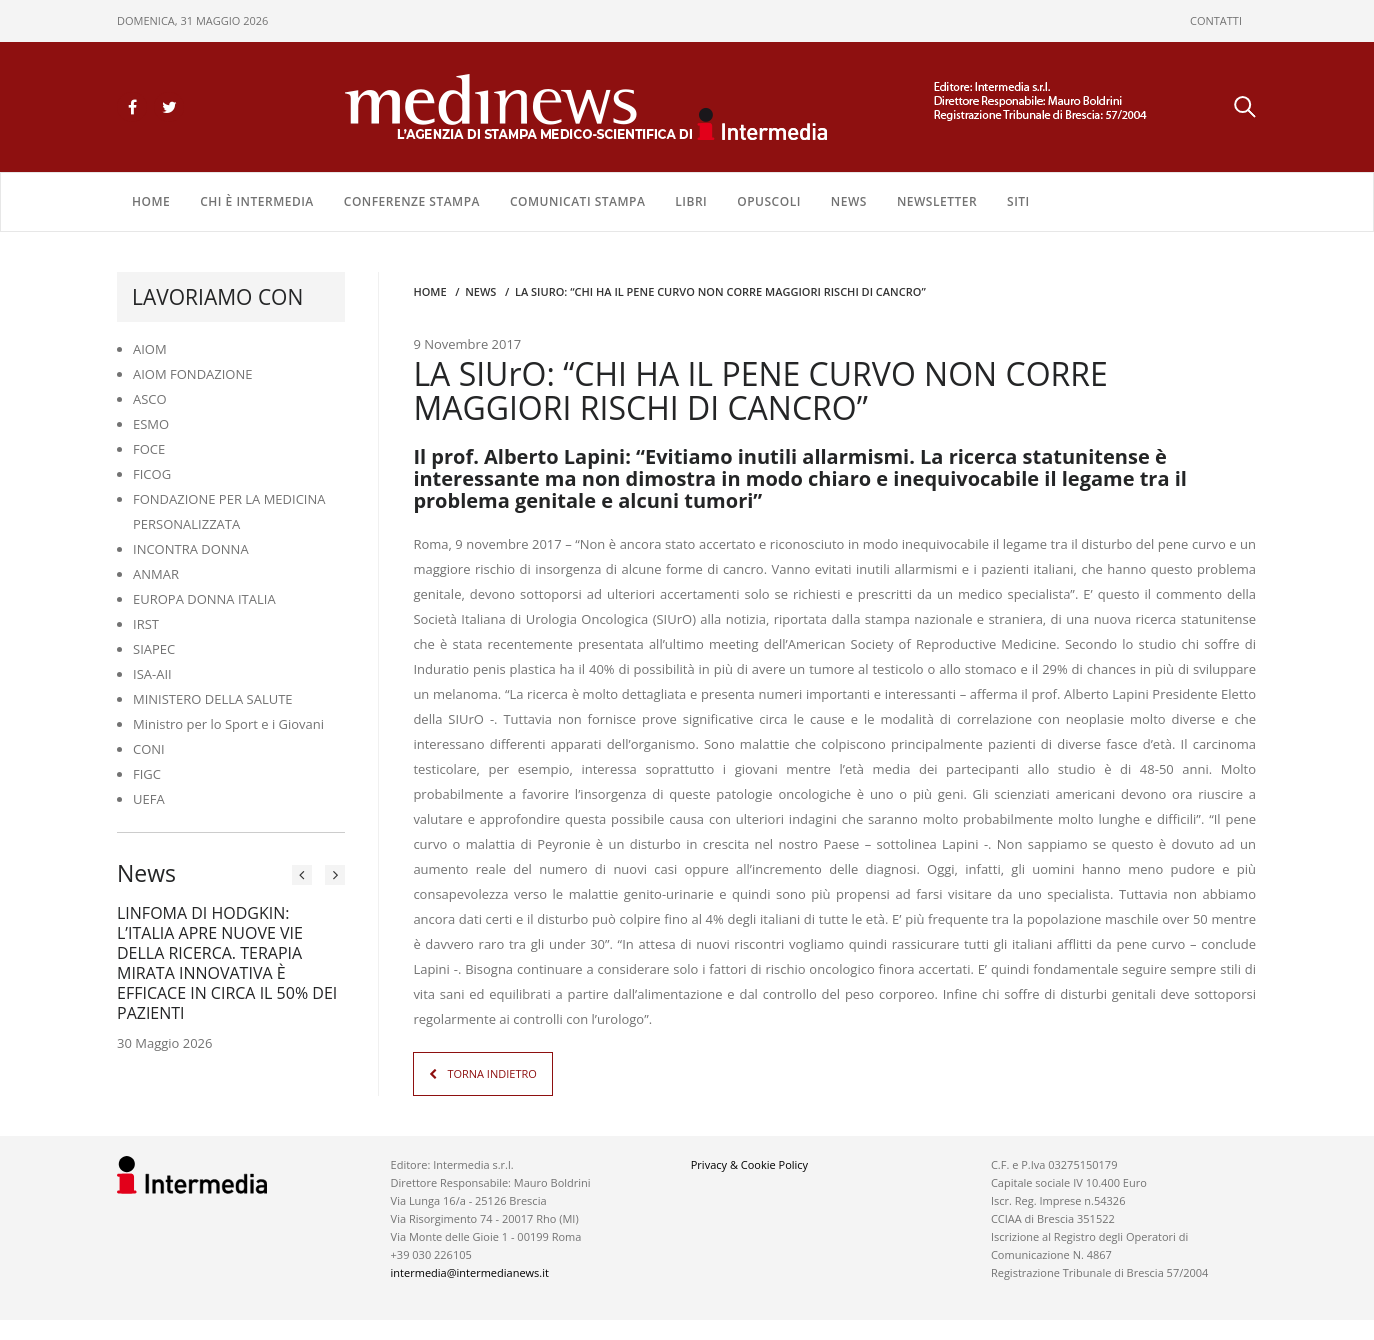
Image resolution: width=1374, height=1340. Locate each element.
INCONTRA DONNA (191, 549)
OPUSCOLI (769, 201)
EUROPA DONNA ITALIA (204, 599)
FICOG (152, 474)
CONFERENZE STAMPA (412, 201)
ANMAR (156, 574)
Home (151, 201)
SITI (1018, 201)
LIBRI (691, 201)
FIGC (147, 774)
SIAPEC (154, 649)
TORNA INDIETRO (491, 1073)
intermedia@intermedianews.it (470, 1272)
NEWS (849, 201)
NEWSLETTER (937, 201)
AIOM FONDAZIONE (193, 374)
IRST (146, 624)
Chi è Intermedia (257, 201)
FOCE (149, 449)
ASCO (150, 399)
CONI (149, 749)
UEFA (149, 799)
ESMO (151, 424)
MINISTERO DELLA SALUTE (213, 699)
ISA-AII (152, 674)
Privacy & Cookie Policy (749, 1164)
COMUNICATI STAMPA (577, 201)
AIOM (150, 349)
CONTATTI (1216, 20)
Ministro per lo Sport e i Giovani (228, 724)
